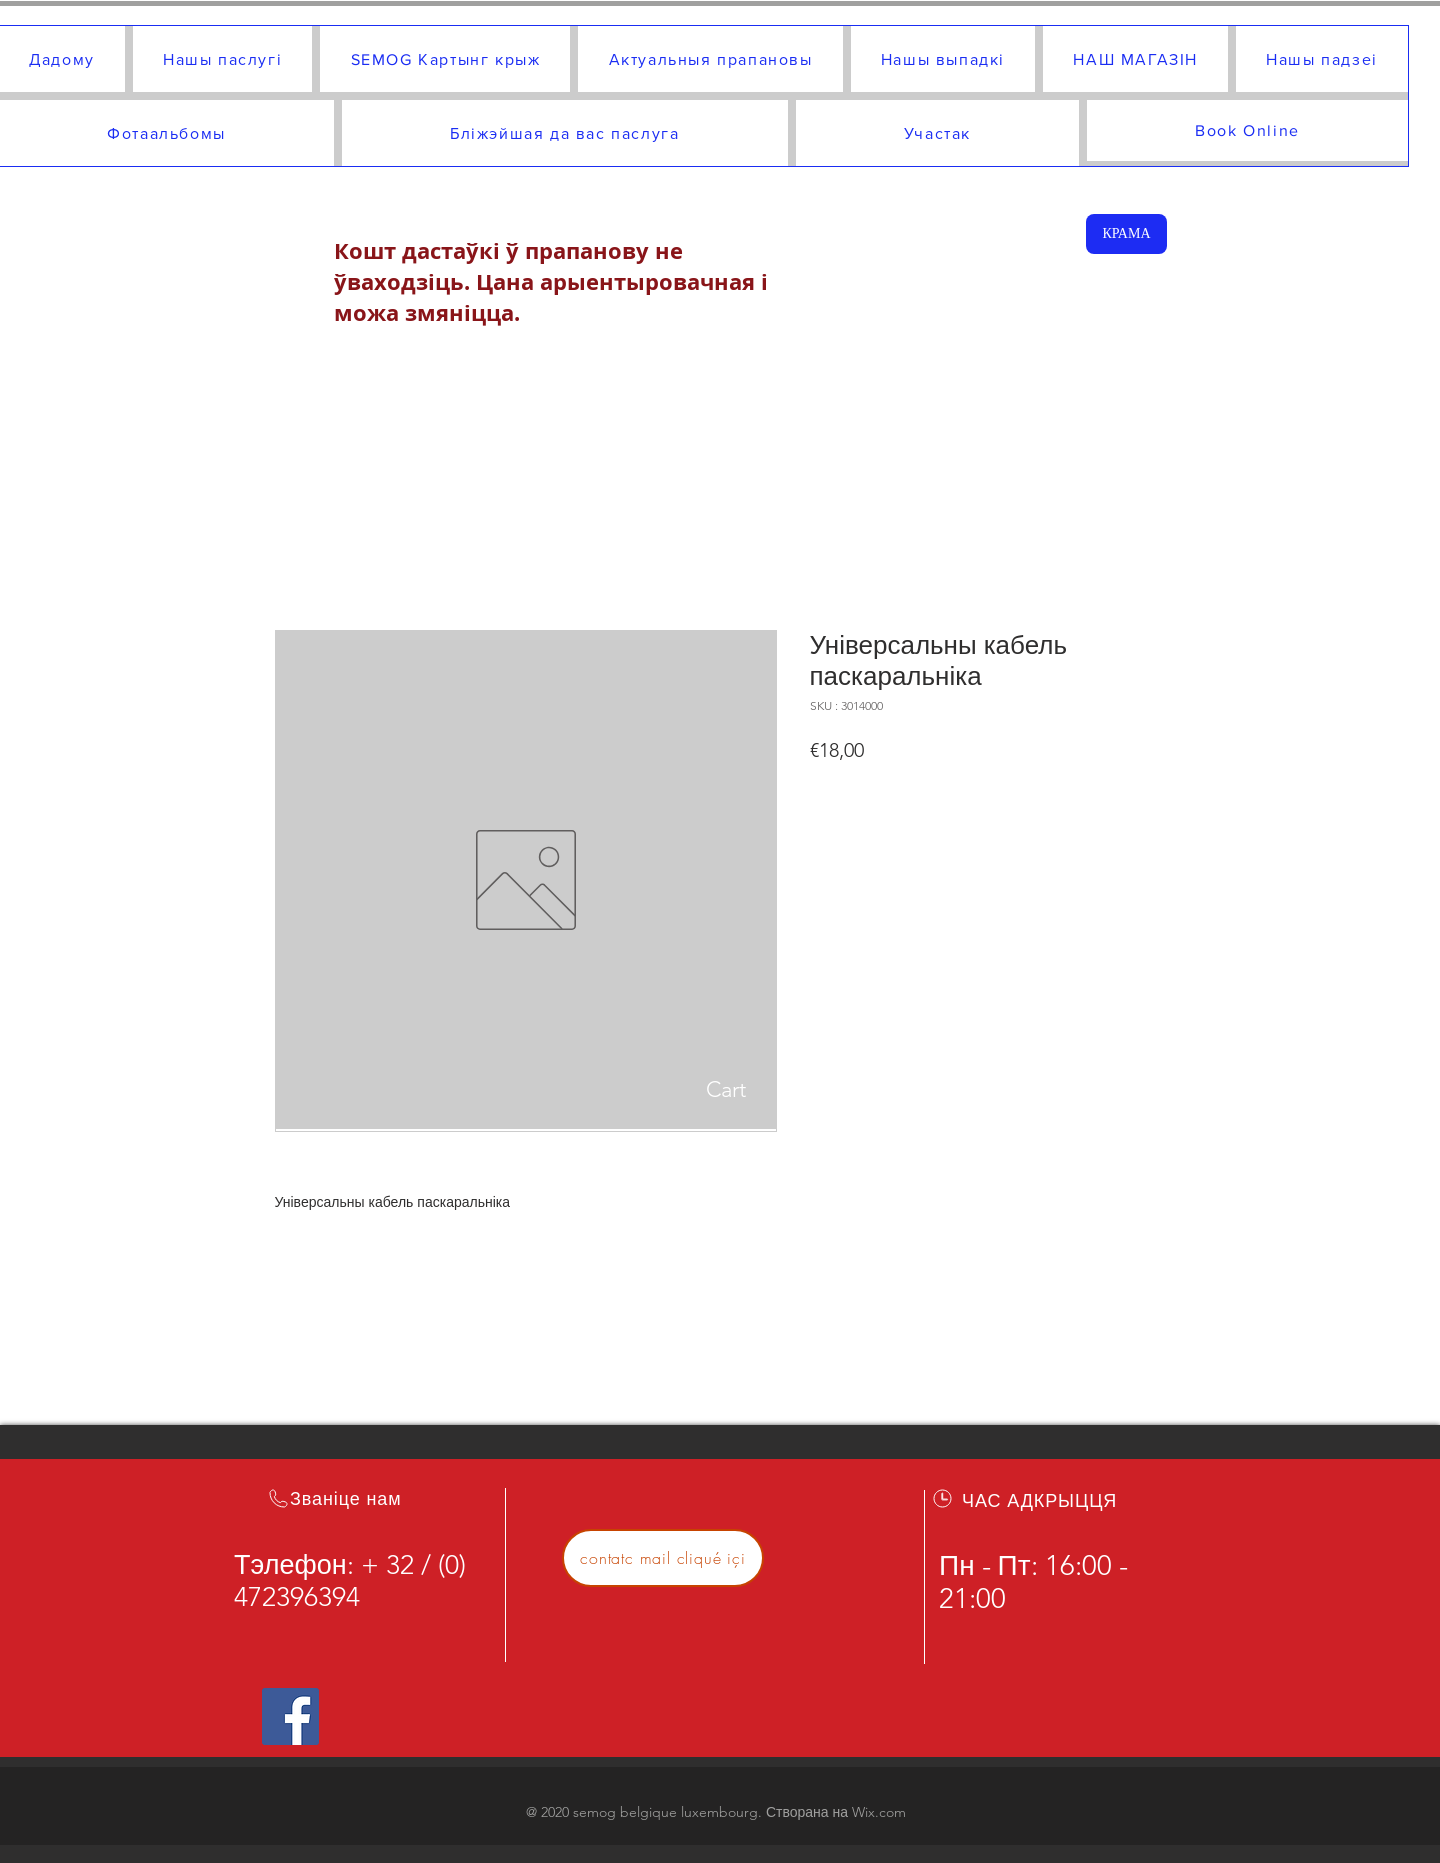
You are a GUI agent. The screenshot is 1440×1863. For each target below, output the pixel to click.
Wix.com (879, 1812)
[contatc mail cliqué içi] (663, 1558)
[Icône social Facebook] (290, 1716)
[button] (835, 1089)
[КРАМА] (1126, 234)
